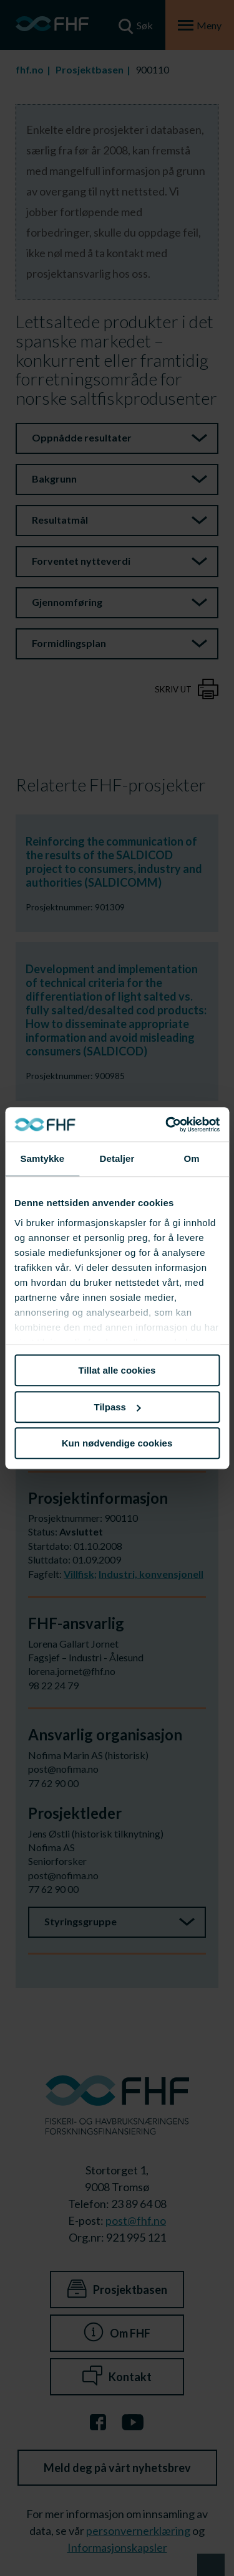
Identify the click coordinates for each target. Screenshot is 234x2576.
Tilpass (117, 1407)
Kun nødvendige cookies (117, 1443)
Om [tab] (192, 1158)
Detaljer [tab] (117, 1158)
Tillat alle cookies (117, 1370)
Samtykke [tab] (42, 1158)
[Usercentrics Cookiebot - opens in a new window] (167, 1124)
